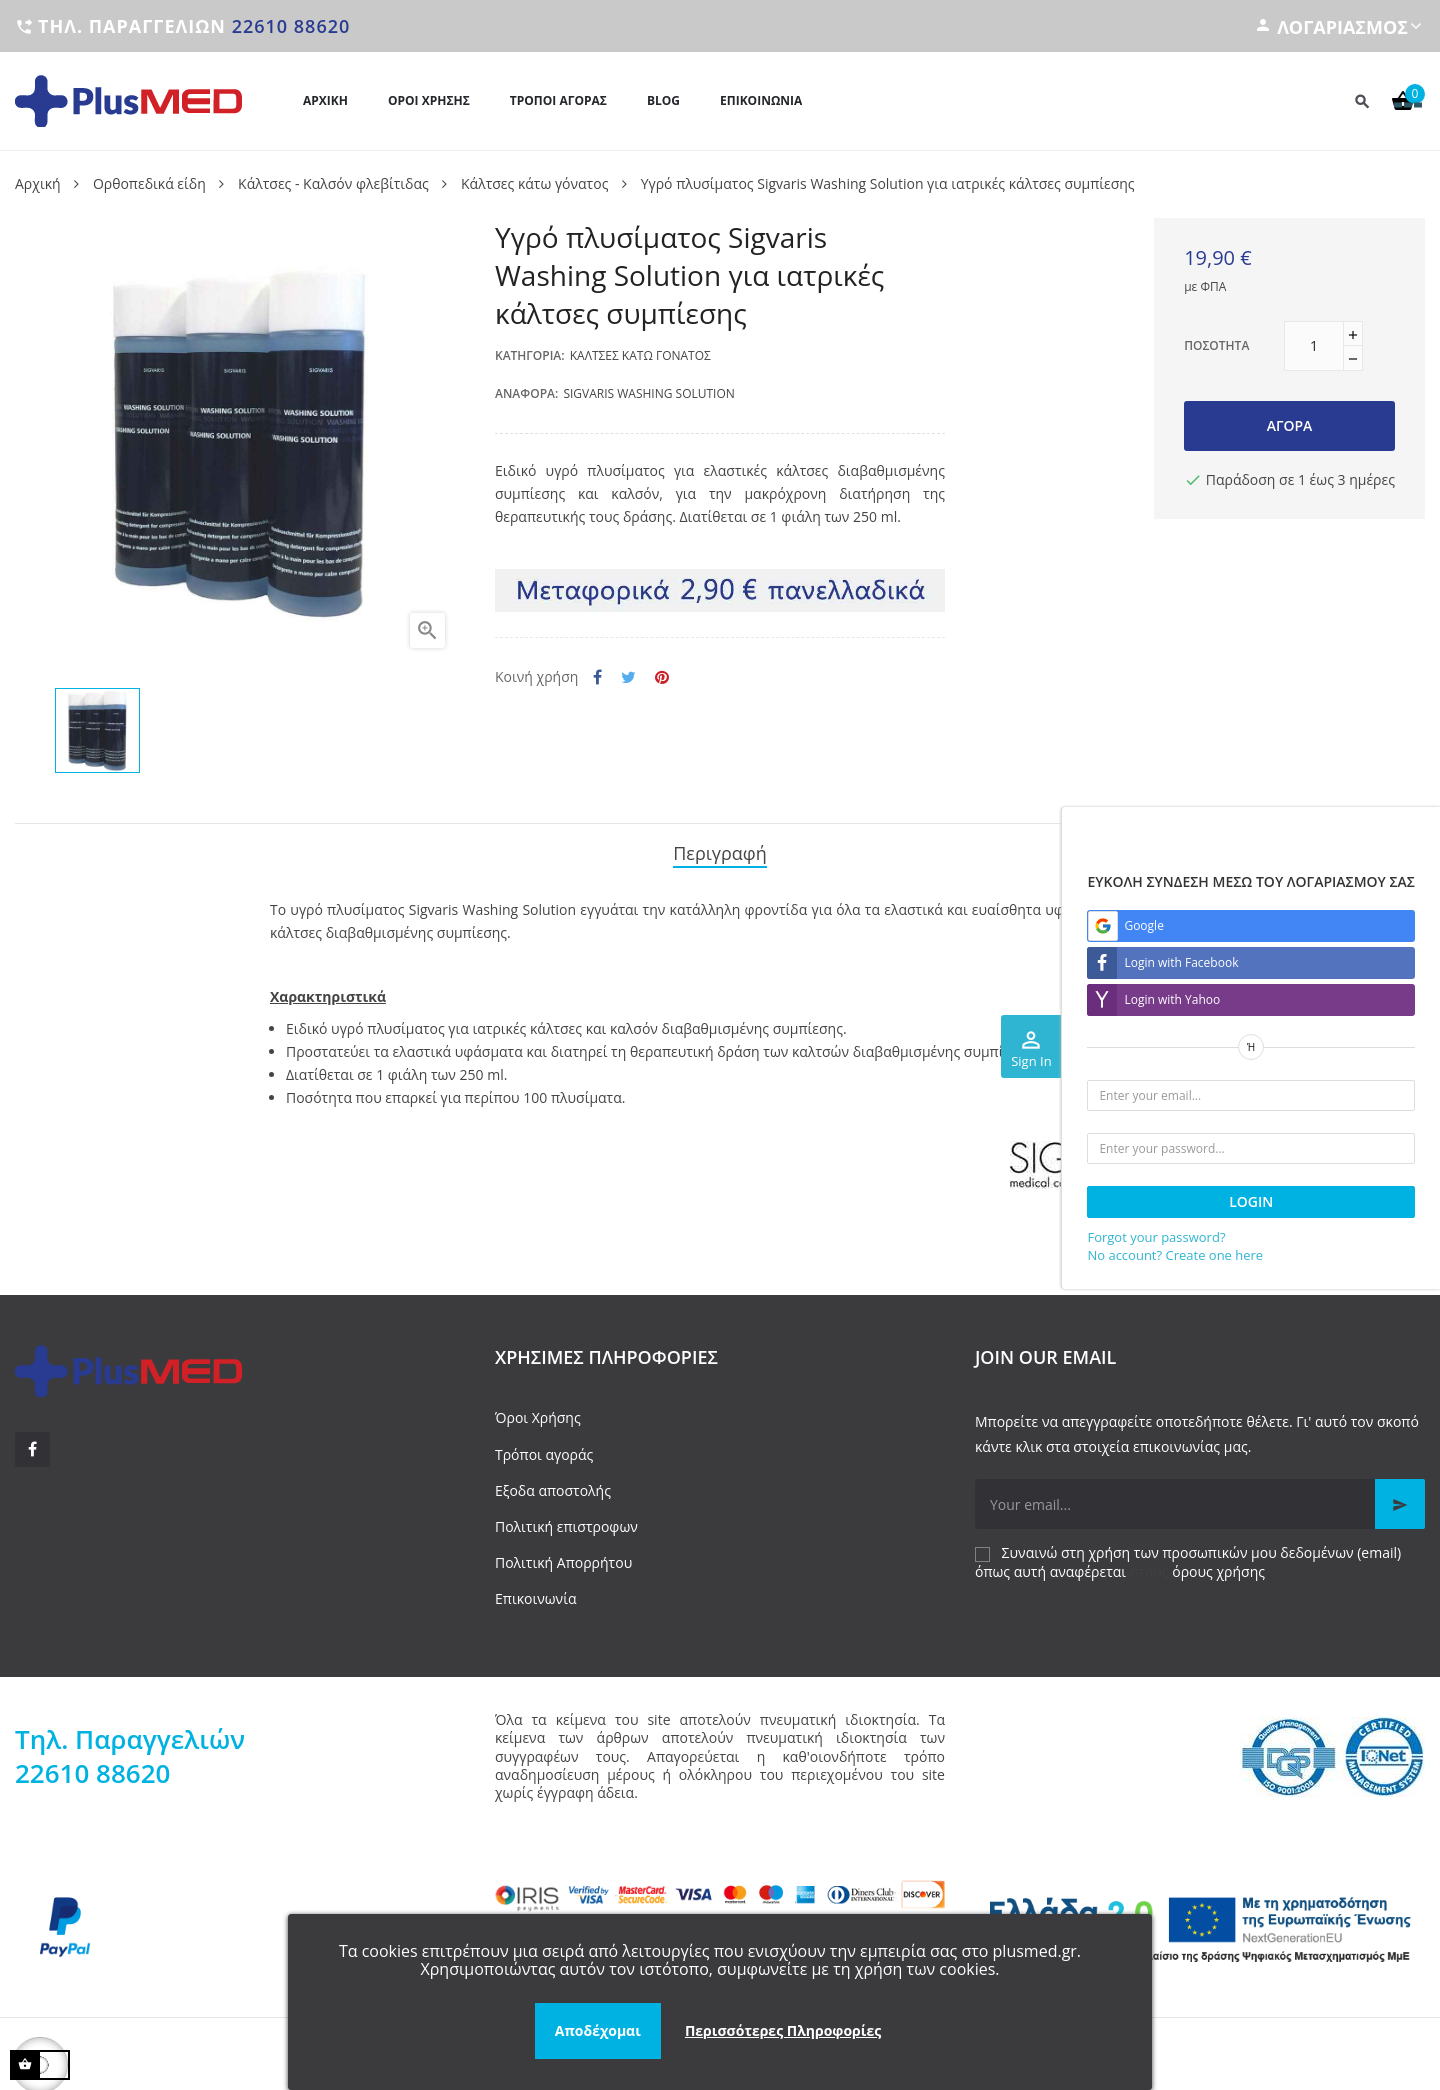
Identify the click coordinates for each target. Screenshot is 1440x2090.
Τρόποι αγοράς (544, 1448)
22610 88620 (291, 26)
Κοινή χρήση (597, 677)
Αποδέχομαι (598, 2030)
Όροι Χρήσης (538, 1412)
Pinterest (662, 677)
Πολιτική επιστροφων (566, 1520)
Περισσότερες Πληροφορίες (783, 2030)
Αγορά (1290, 425)
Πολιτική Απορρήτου (563, 1556)
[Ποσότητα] (1314, 346)
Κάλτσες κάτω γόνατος (640, 355)
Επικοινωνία (535, 1593)
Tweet (628, 677)
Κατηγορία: (530, 355)
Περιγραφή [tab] (720, 851)
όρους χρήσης (1218, 1565)
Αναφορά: (526, 393)
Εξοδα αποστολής (553, 1484)
